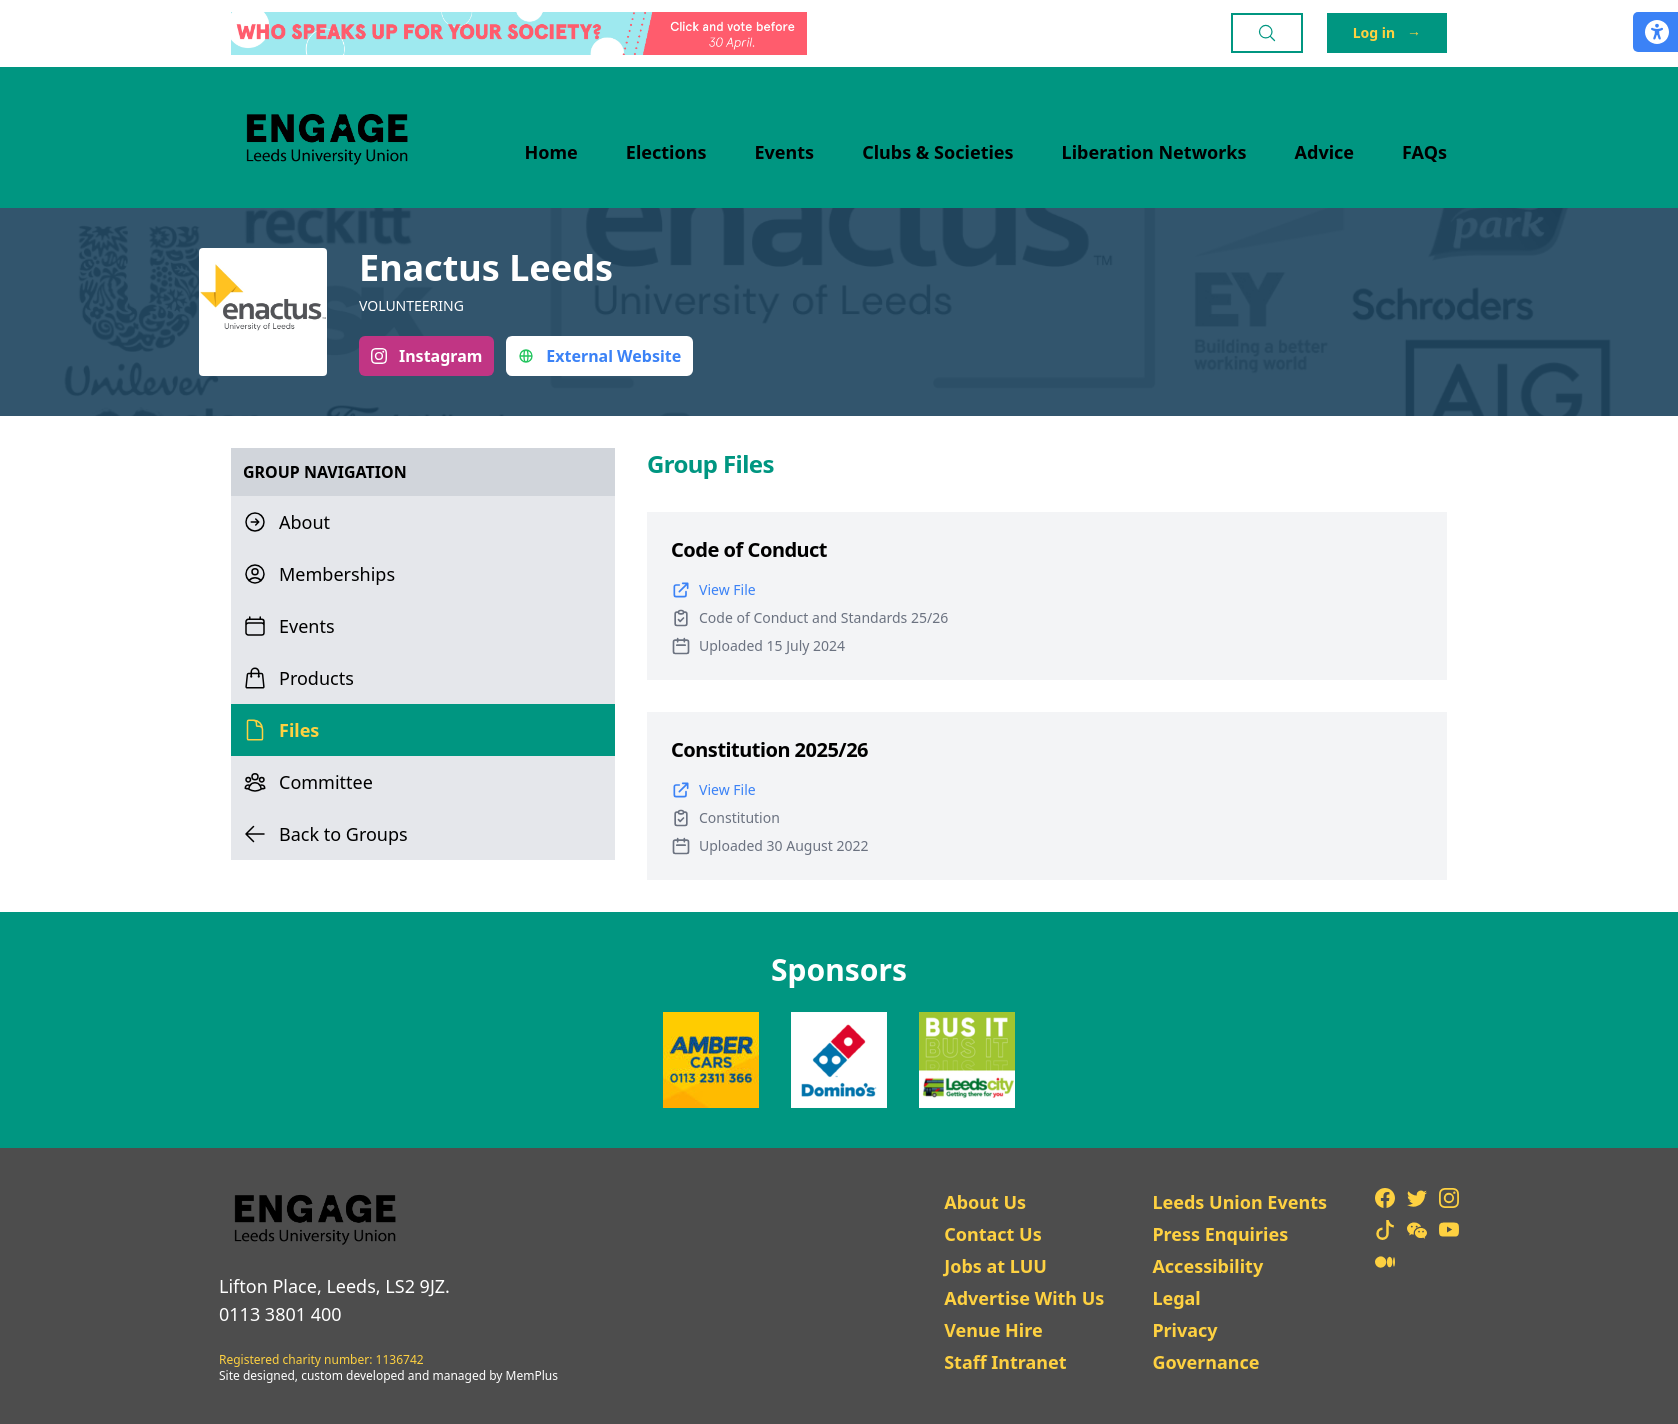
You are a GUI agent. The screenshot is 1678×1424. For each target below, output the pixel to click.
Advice (1325, 152)
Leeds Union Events (1239, 1202)
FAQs (1424, 152)
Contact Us (993, 1234)
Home (551, 152)
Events (785, 152)
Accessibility (1207, 1266)
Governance (1205, 1362)
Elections (666, 152)
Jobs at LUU (995, 1266)
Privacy (1184, 1330)
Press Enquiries (1220, 1234)
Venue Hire (993, 1330)
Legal (1176, 1298)
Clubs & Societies (937, 152)
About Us (985, 1202)
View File (713, 590)
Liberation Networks (1154, 152)
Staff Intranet (1005, 1362)
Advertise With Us (1024, 1298)
